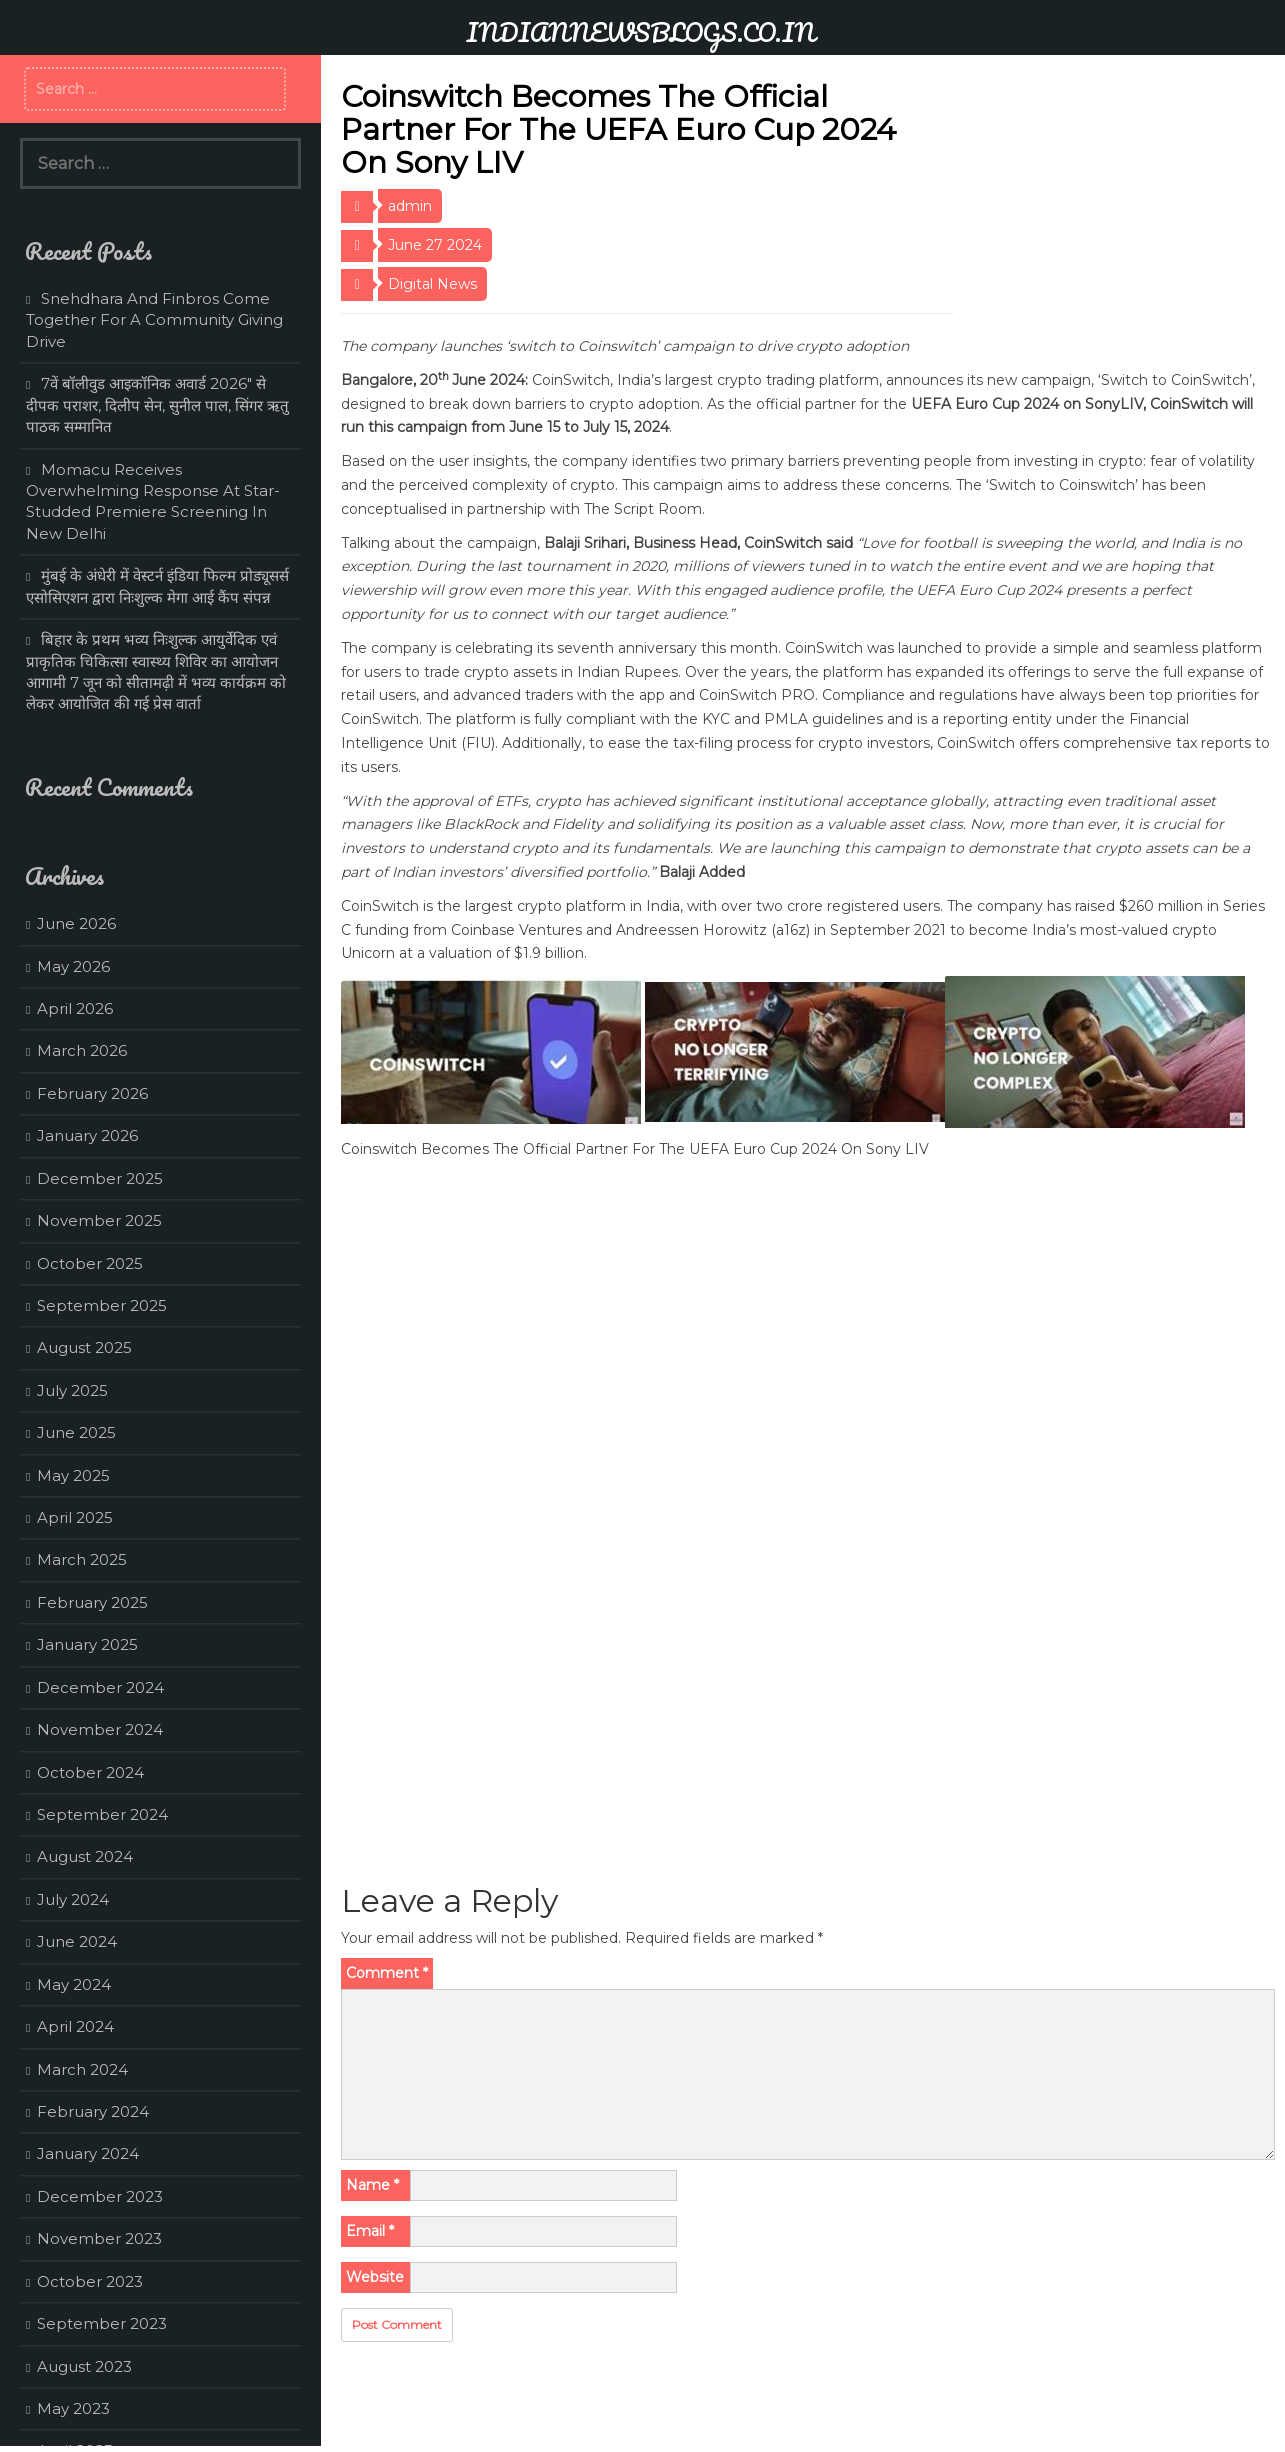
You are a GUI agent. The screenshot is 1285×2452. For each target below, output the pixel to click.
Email (370, 2231)
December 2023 (100, 2196)
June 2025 (76, 1432)
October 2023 (90, 2281)
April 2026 (75, 1008)
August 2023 (84, 2366)
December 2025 (100, 1178)
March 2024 (82, 2069)
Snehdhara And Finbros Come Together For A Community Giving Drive (154, 320)
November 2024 (100, 1729)
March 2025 (82, 1559)
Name (372, 2185)
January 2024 (88, 2153)
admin (410, 206)
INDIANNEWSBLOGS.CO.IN (640, 32)
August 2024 (85, 1856)
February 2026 (92, 1093)
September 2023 (102, 2323)
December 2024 (100, 1687)
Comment (387, 1973)
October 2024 (90, 1772)
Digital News (432, 284)
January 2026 (87, 1135)
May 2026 (73, 966)
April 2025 (75, 1517)
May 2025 (73, 1475)
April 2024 (75, 2026)
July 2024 (73, 1899)
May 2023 (73, 2408)
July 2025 (72, 1390)
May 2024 (74, 1984)
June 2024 (77, 1941)
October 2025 (90, 1263)
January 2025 (87, 1644)
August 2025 (84, 1347)
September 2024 (102, 1814)
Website (375, 2277)
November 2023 (99, 2238)
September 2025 (102, 1305)
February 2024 (93, 2111)
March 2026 (82, 1050)
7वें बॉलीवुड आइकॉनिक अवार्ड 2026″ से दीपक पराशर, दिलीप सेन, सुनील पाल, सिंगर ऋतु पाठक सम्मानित (157, 405)
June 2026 (76, 923)
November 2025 (99, 1220)
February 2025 (92, 1602)
